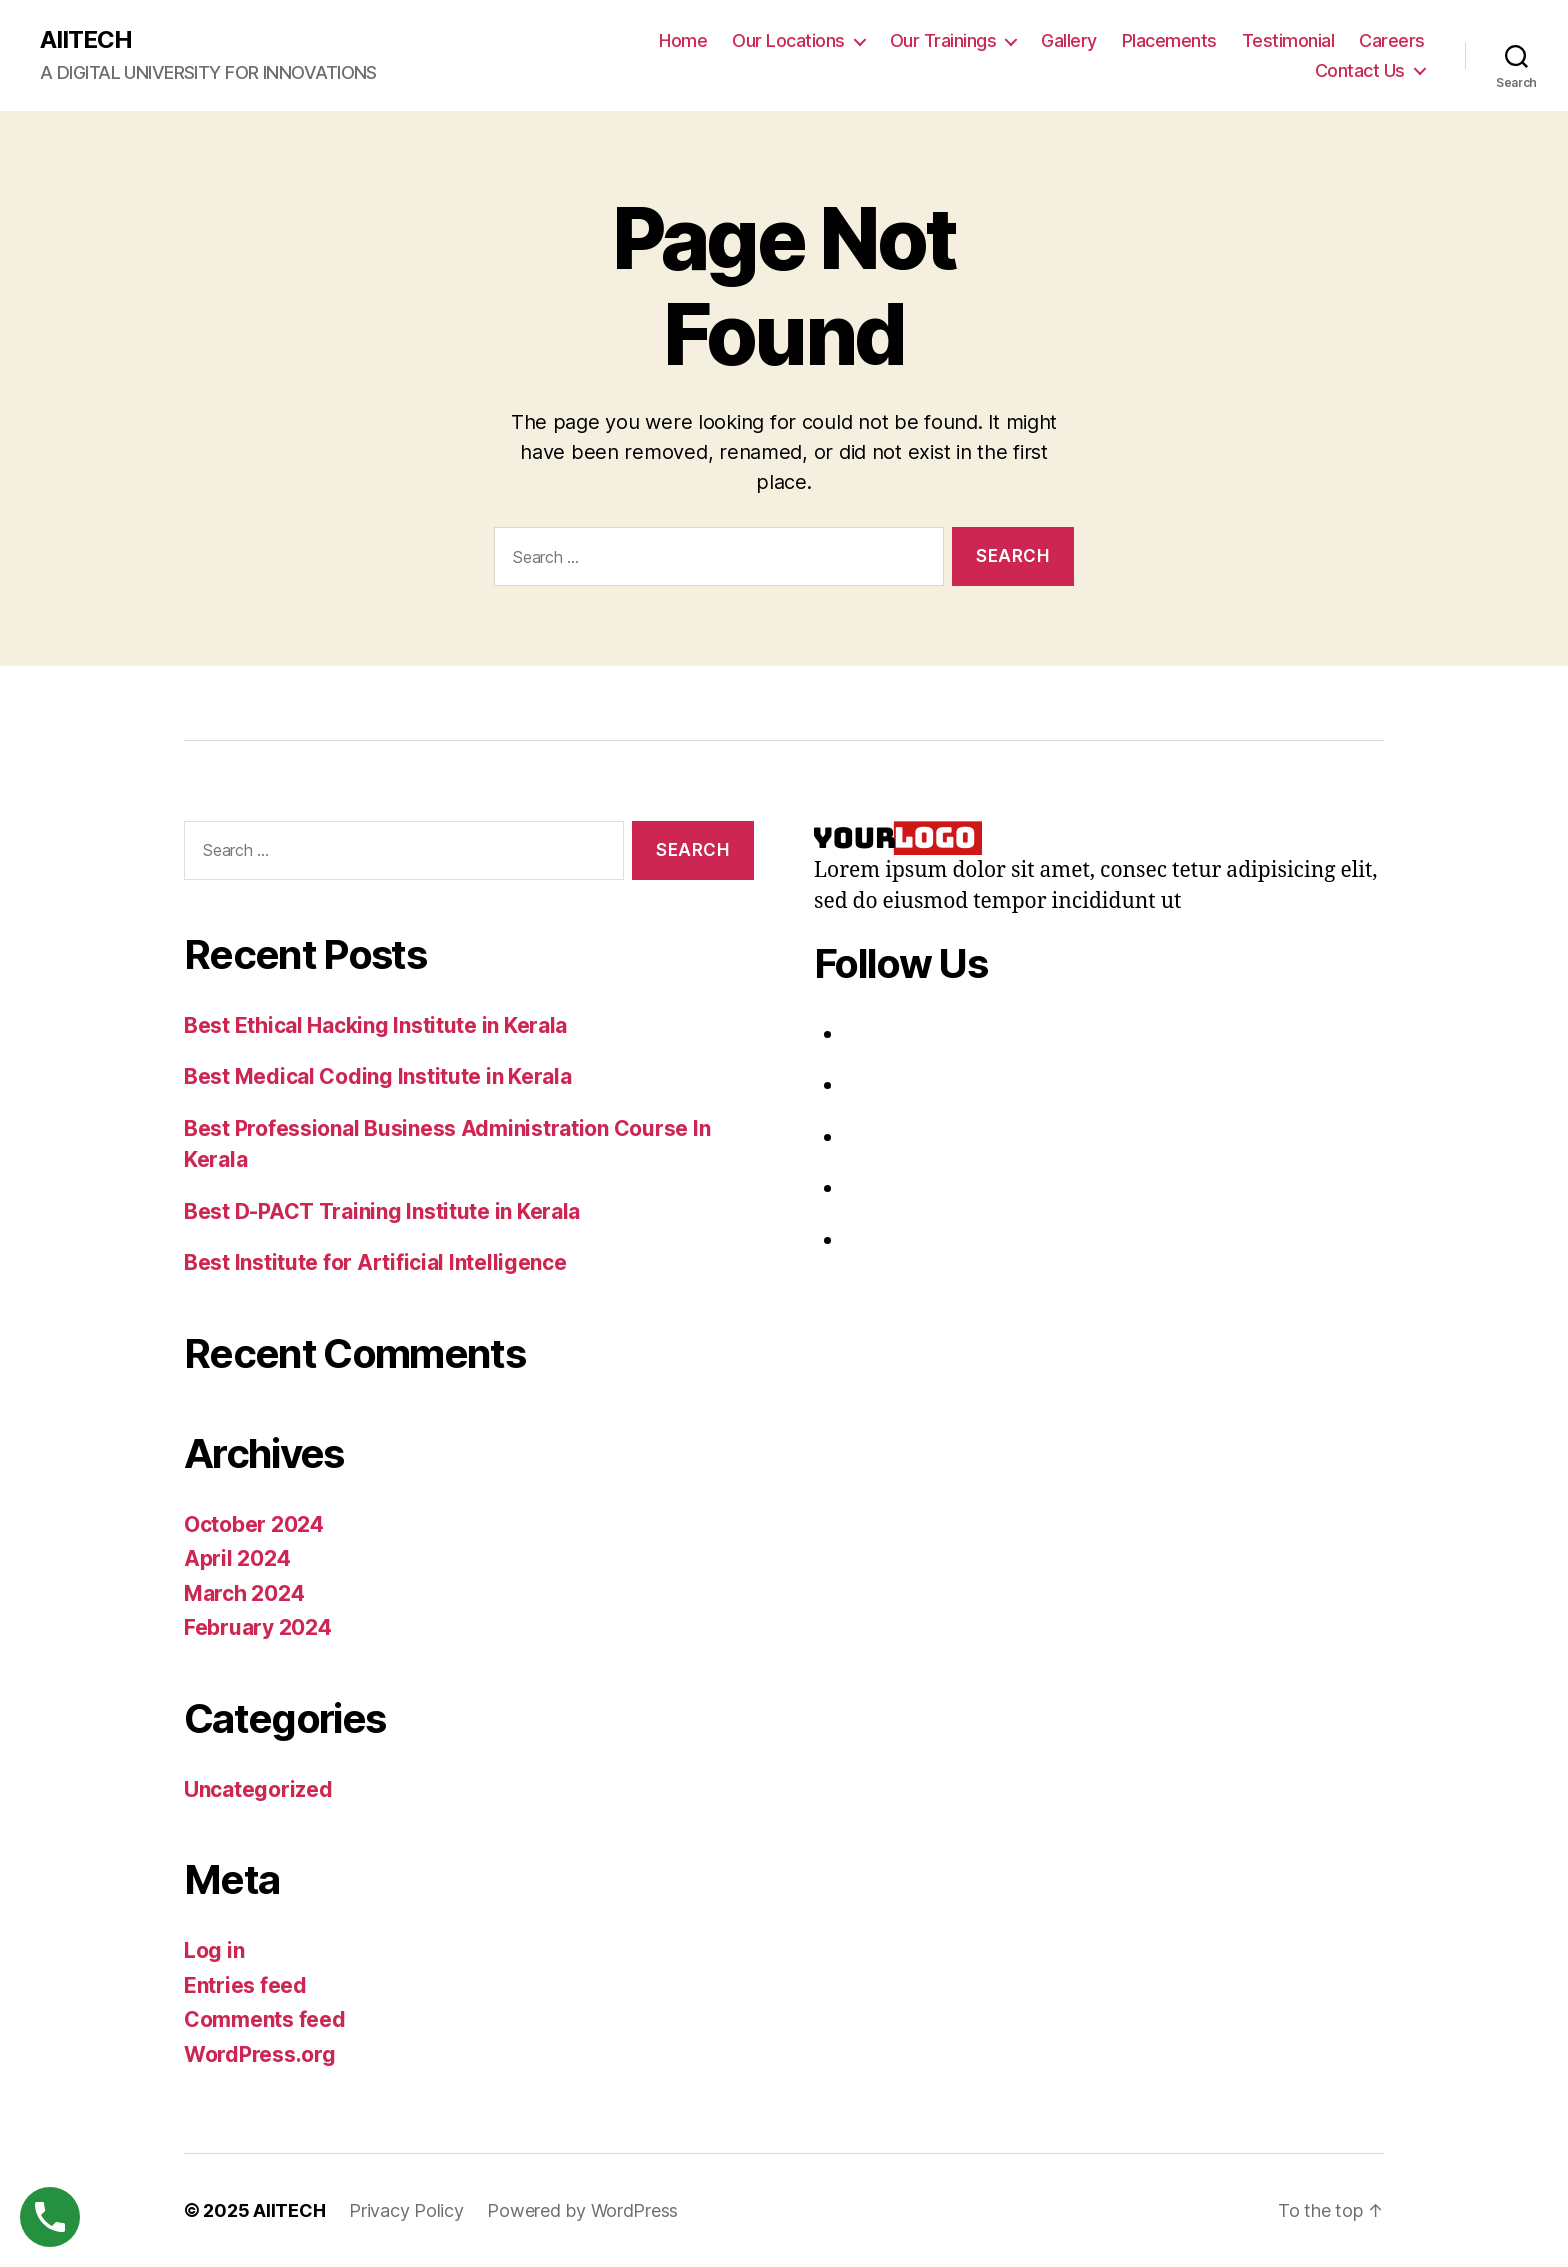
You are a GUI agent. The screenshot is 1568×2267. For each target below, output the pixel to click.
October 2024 (254, 1524)
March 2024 (244, 1593)
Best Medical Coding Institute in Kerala (377, 1076)
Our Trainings (943, 40)
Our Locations (788, 40)
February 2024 (258, 1627)
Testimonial (1288, 40)
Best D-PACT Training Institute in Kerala (382, 1211)
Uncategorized (258, 1789)
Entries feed (245, 1985)
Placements (1169, 40)
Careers (1392, 40)
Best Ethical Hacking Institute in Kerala (375, 1025)
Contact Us (1360, 70)
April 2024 (237, 1558)
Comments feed (265, 2019)
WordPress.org (260, 2054)
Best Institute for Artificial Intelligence (375, 1262)
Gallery (1069, 40)
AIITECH (86, 40)
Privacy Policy (406, 2210)
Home (683, 40)
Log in (214, 1950)
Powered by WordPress (582, 2210)
